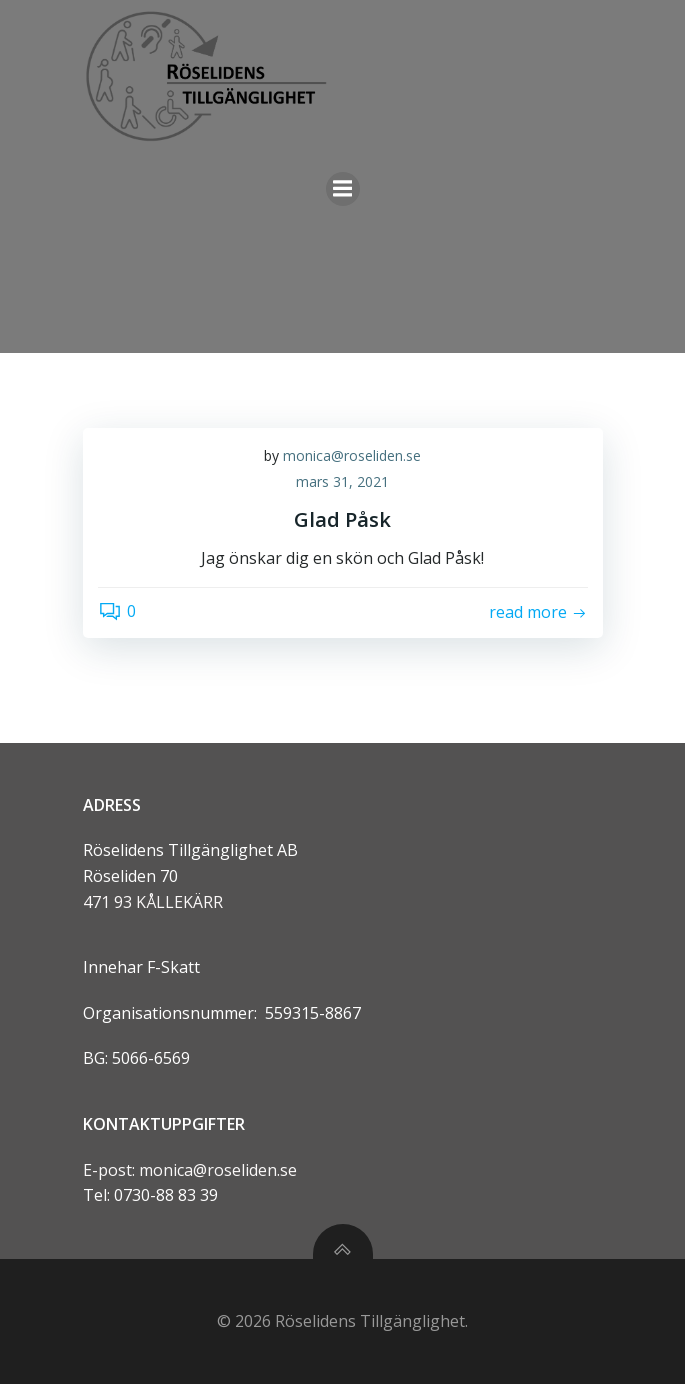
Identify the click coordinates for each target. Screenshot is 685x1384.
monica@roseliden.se (352, 455)
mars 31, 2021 (342, 481)
